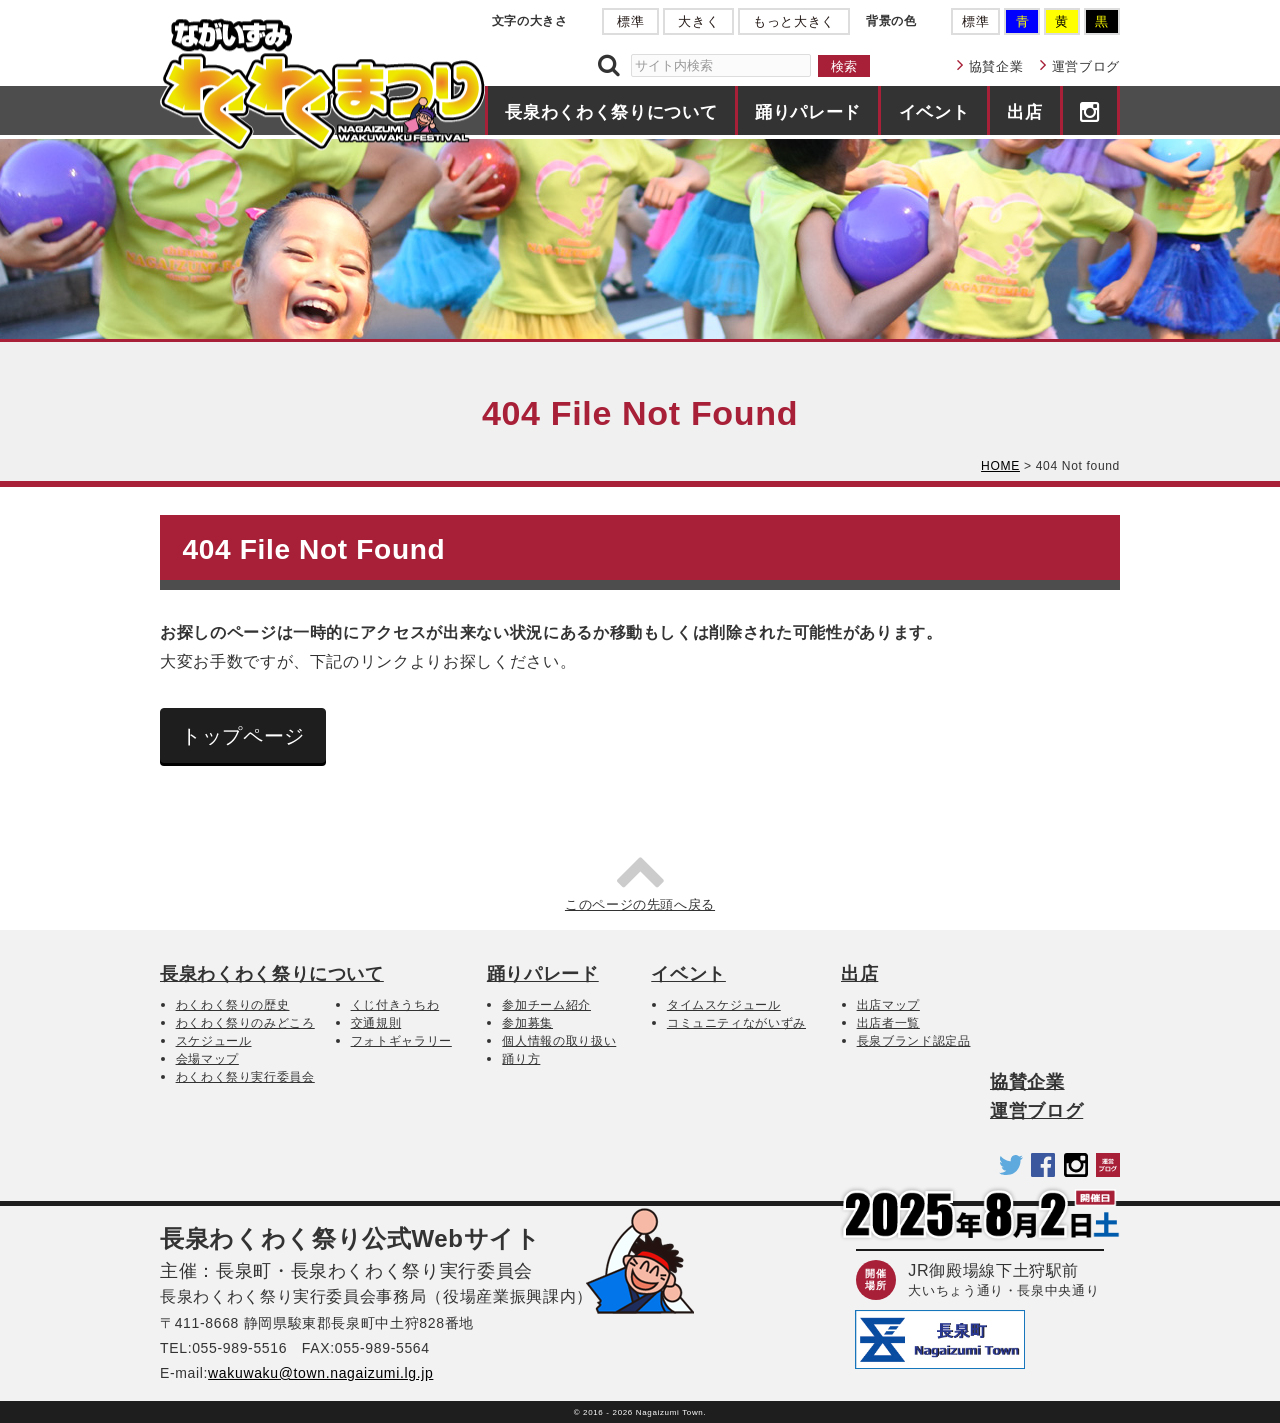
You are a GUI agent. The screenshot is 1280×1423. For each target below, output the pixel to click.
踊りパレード (808, 112)
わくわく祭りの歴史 (233, 1005)
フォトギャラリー (401, 1041)
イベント (934, 112)
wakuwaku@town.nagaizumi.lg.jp (320, 1373)
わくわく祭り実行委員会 (245, 1077)
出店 (1024, 112)
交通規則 (376, 1023)
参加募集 (527, 1023)
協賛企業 (996, 66)
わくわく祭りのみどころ (245, 1023)
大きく (698, 21)
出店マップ (888, 1005)
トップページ (243, 736)
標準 (630, 21)
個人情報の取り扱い (559, 1041)
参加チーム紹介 (546, 1005)
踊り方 (521, 1059)
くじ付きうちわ (395, 1005)
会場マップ (207, 1059)
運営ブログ (1086, 66)
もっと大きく (794, 21)
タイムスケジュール (724, 1005)
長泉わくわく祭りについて (611, 112)
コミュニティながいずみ (736, 1023)
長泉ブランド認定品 (914, 1041)
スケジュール (214, 1041)
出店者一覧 (888, 1023)
